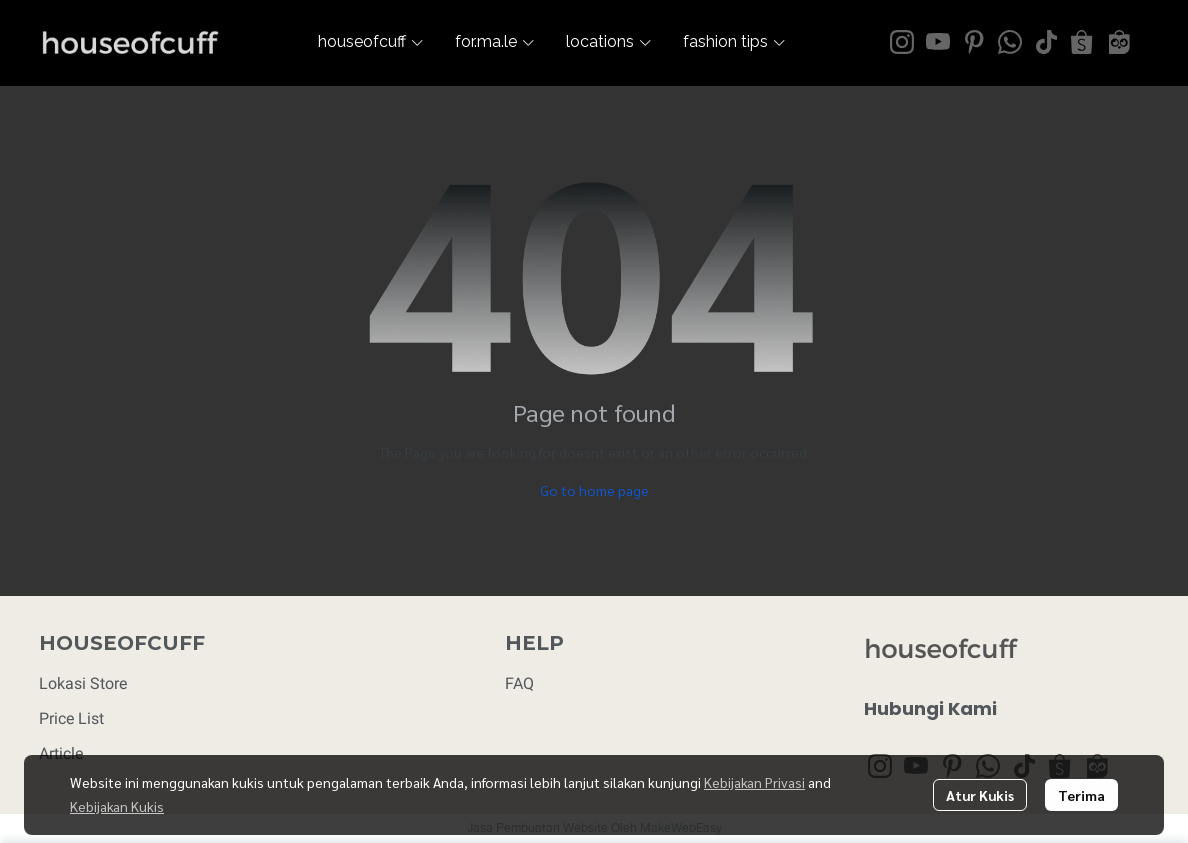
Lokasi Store (83, 683)
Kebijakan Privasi (754, 782)
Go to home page (594, 490)
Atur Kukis (980, 795)
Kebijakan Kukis (117, 806)
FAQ (519, 683)
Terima (1081, 795)
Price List (71, 718)
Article (61, 753)
